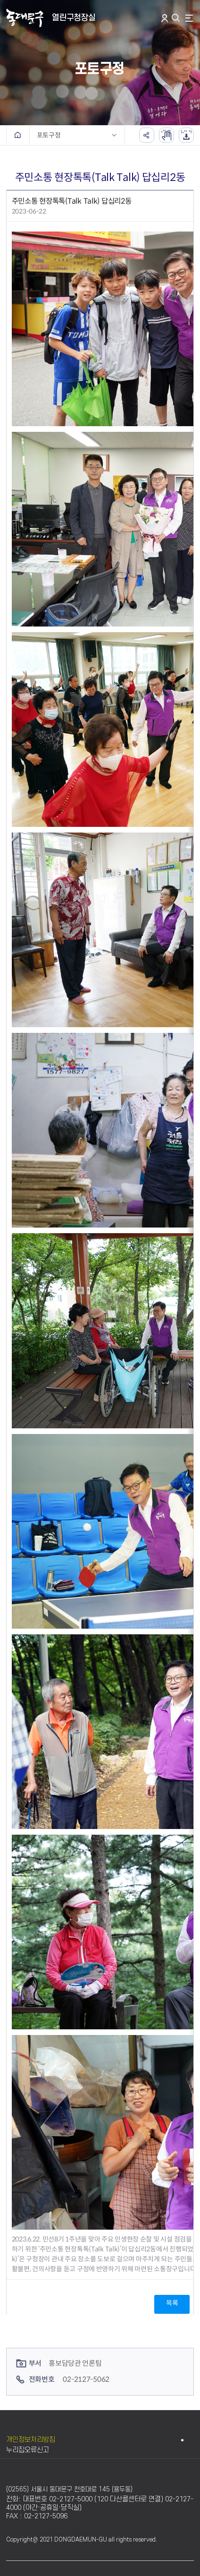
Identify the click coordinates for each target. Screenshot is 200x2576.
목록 (172, 2303)
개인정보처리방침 (30, 2440)
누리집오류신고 (27, 2450)
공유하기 (146, 135)
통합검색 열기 (177, 17)
